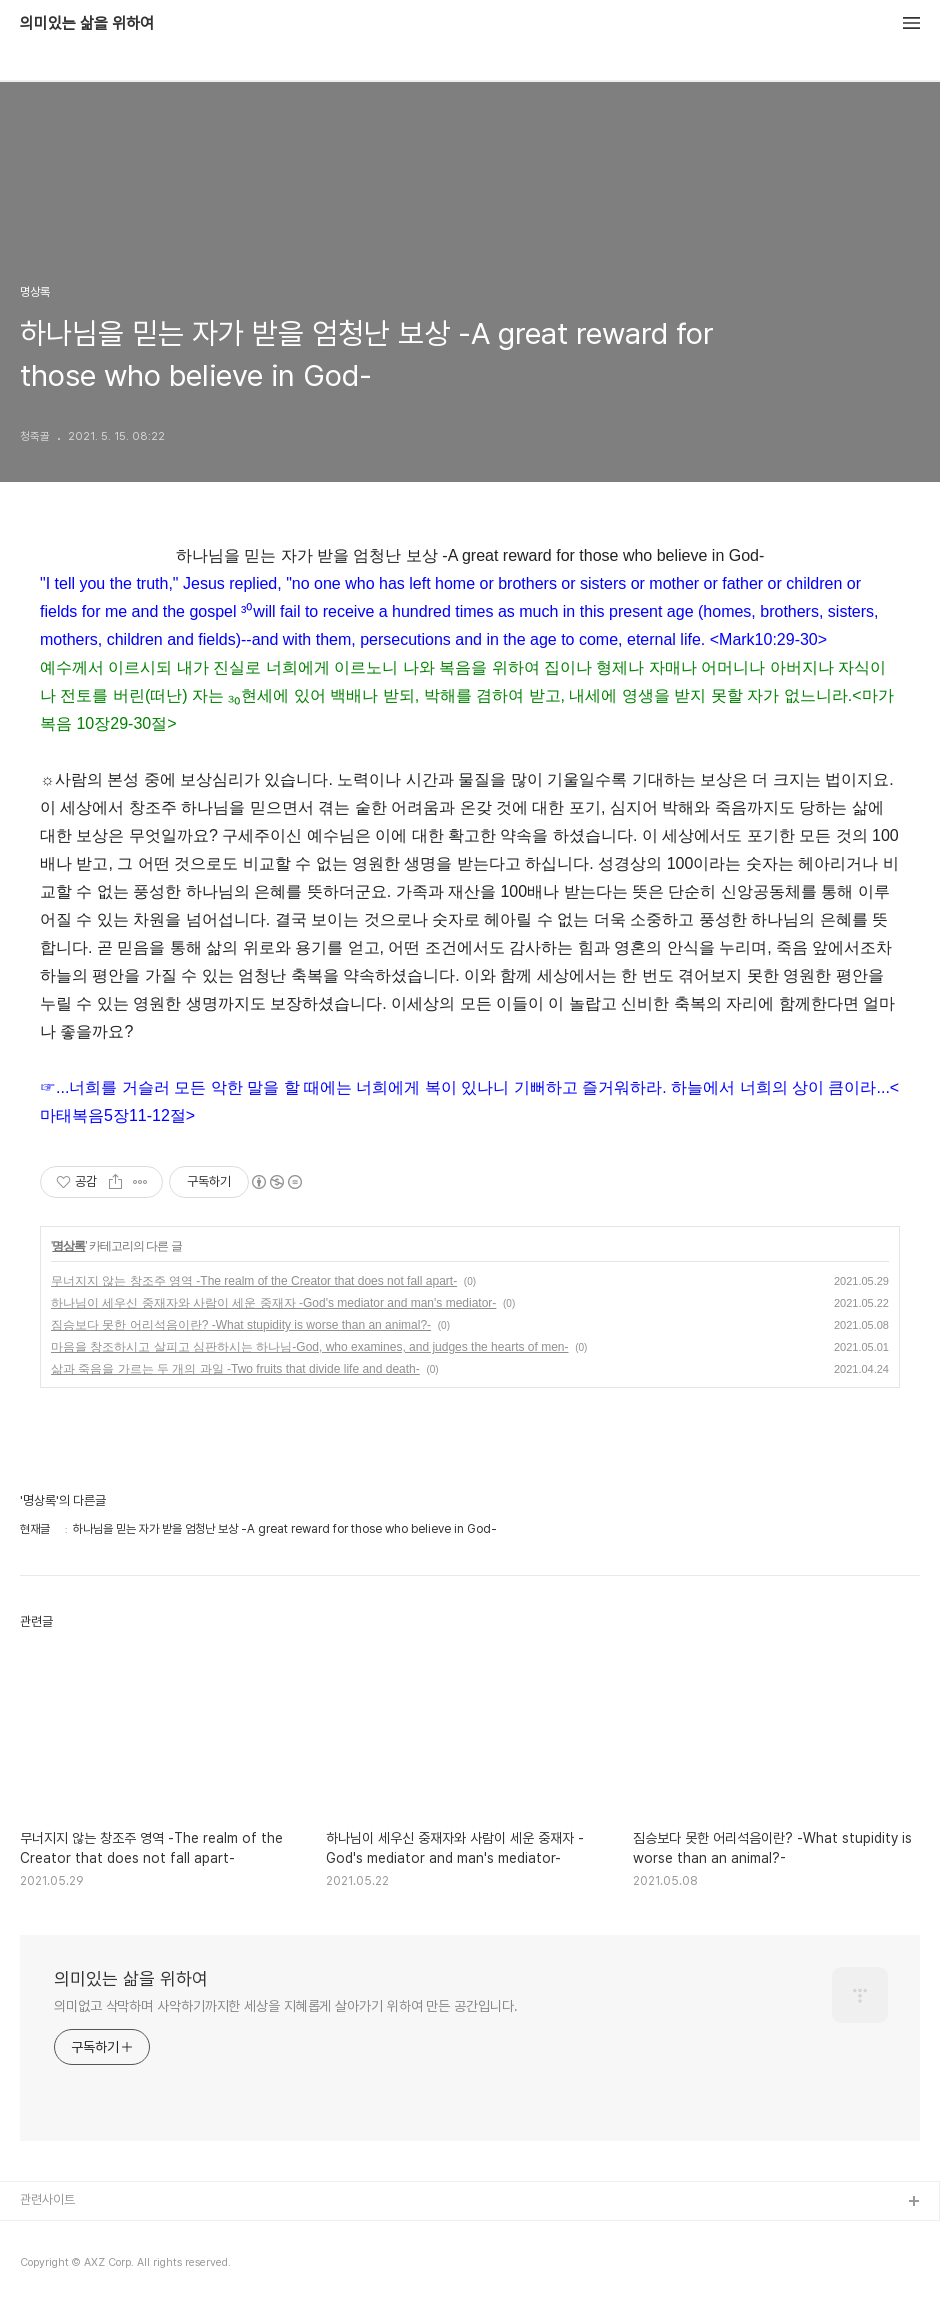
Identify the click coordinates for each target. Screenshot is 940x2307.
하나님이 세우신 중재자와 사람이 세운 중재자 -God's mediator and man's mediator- (273, 1303)
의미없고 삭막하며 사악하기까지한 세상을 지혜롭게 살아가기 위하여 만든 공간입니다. (286, 2006)
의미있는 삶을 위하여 (87, 24)
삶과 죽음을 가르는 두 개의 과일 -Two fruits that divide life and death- (235, 1369)
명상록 (68, 1246)
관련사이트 (47, 2199)
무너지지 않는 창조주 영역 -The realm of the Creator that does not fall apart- (254, 1281)
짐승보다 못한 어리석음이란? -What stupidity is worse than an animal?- (241, 1325)
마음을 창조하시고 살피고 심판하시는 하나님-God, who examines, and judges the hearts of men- (310, 1347)
